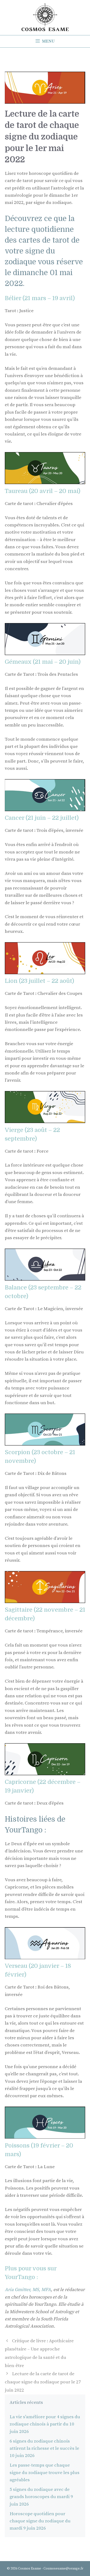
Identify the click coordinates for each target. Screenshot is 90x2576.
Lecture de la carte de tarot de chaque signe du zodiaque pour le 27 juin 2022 (43, 2382)
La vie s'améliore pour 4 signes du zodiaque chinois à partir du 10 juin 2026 (45, 2424)
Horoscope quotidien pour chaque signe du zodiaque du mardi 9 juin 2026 (40, 2521)
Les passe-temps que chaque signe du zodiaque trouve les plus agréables (44, 2472)
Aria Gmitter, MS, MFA (28, 2289)
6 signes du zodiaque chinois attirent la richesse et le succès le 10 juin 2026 (44, 2448)
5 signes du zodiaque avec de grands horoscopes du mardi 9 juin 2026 (41, 2497)
